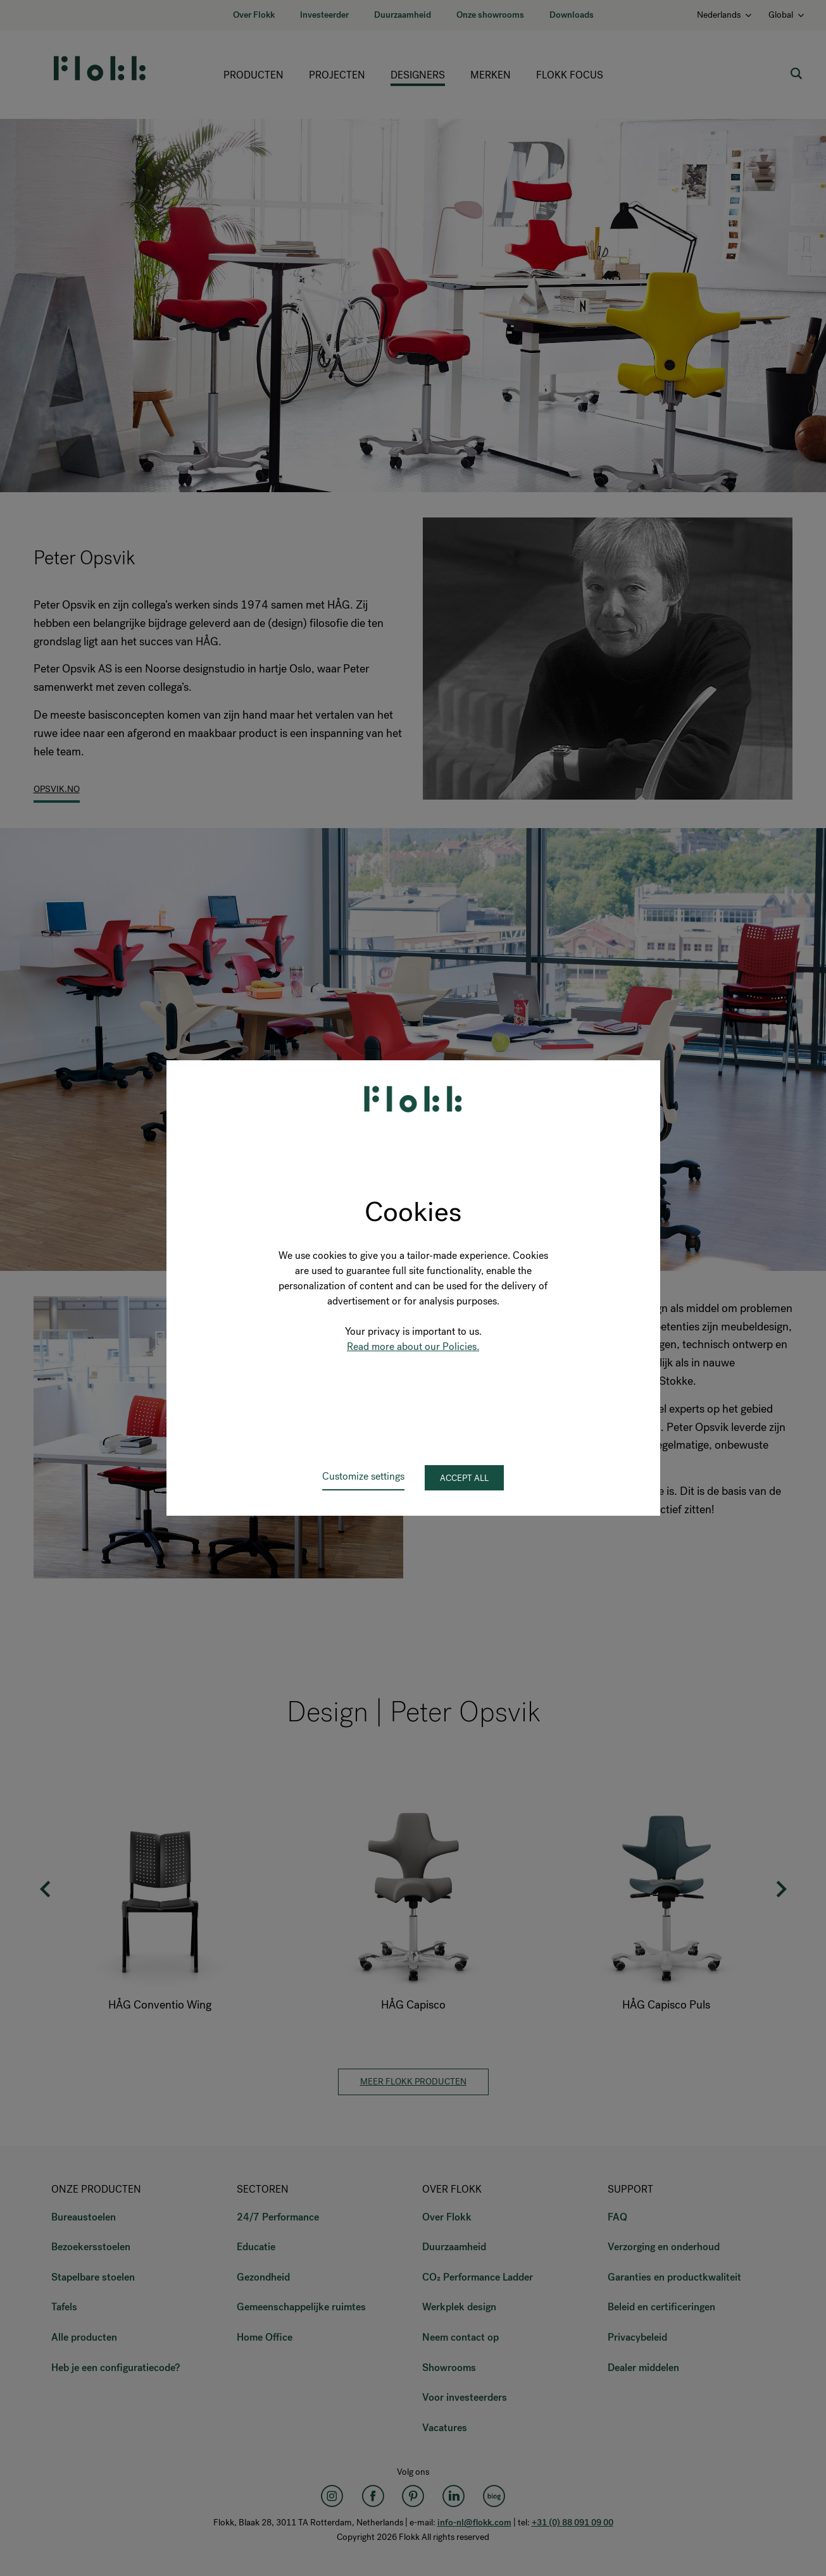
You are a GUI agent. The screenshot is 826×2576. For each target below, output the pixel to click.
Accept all (464, 1478)
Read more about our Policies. (413, 1346)
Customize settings (363, 1476)
